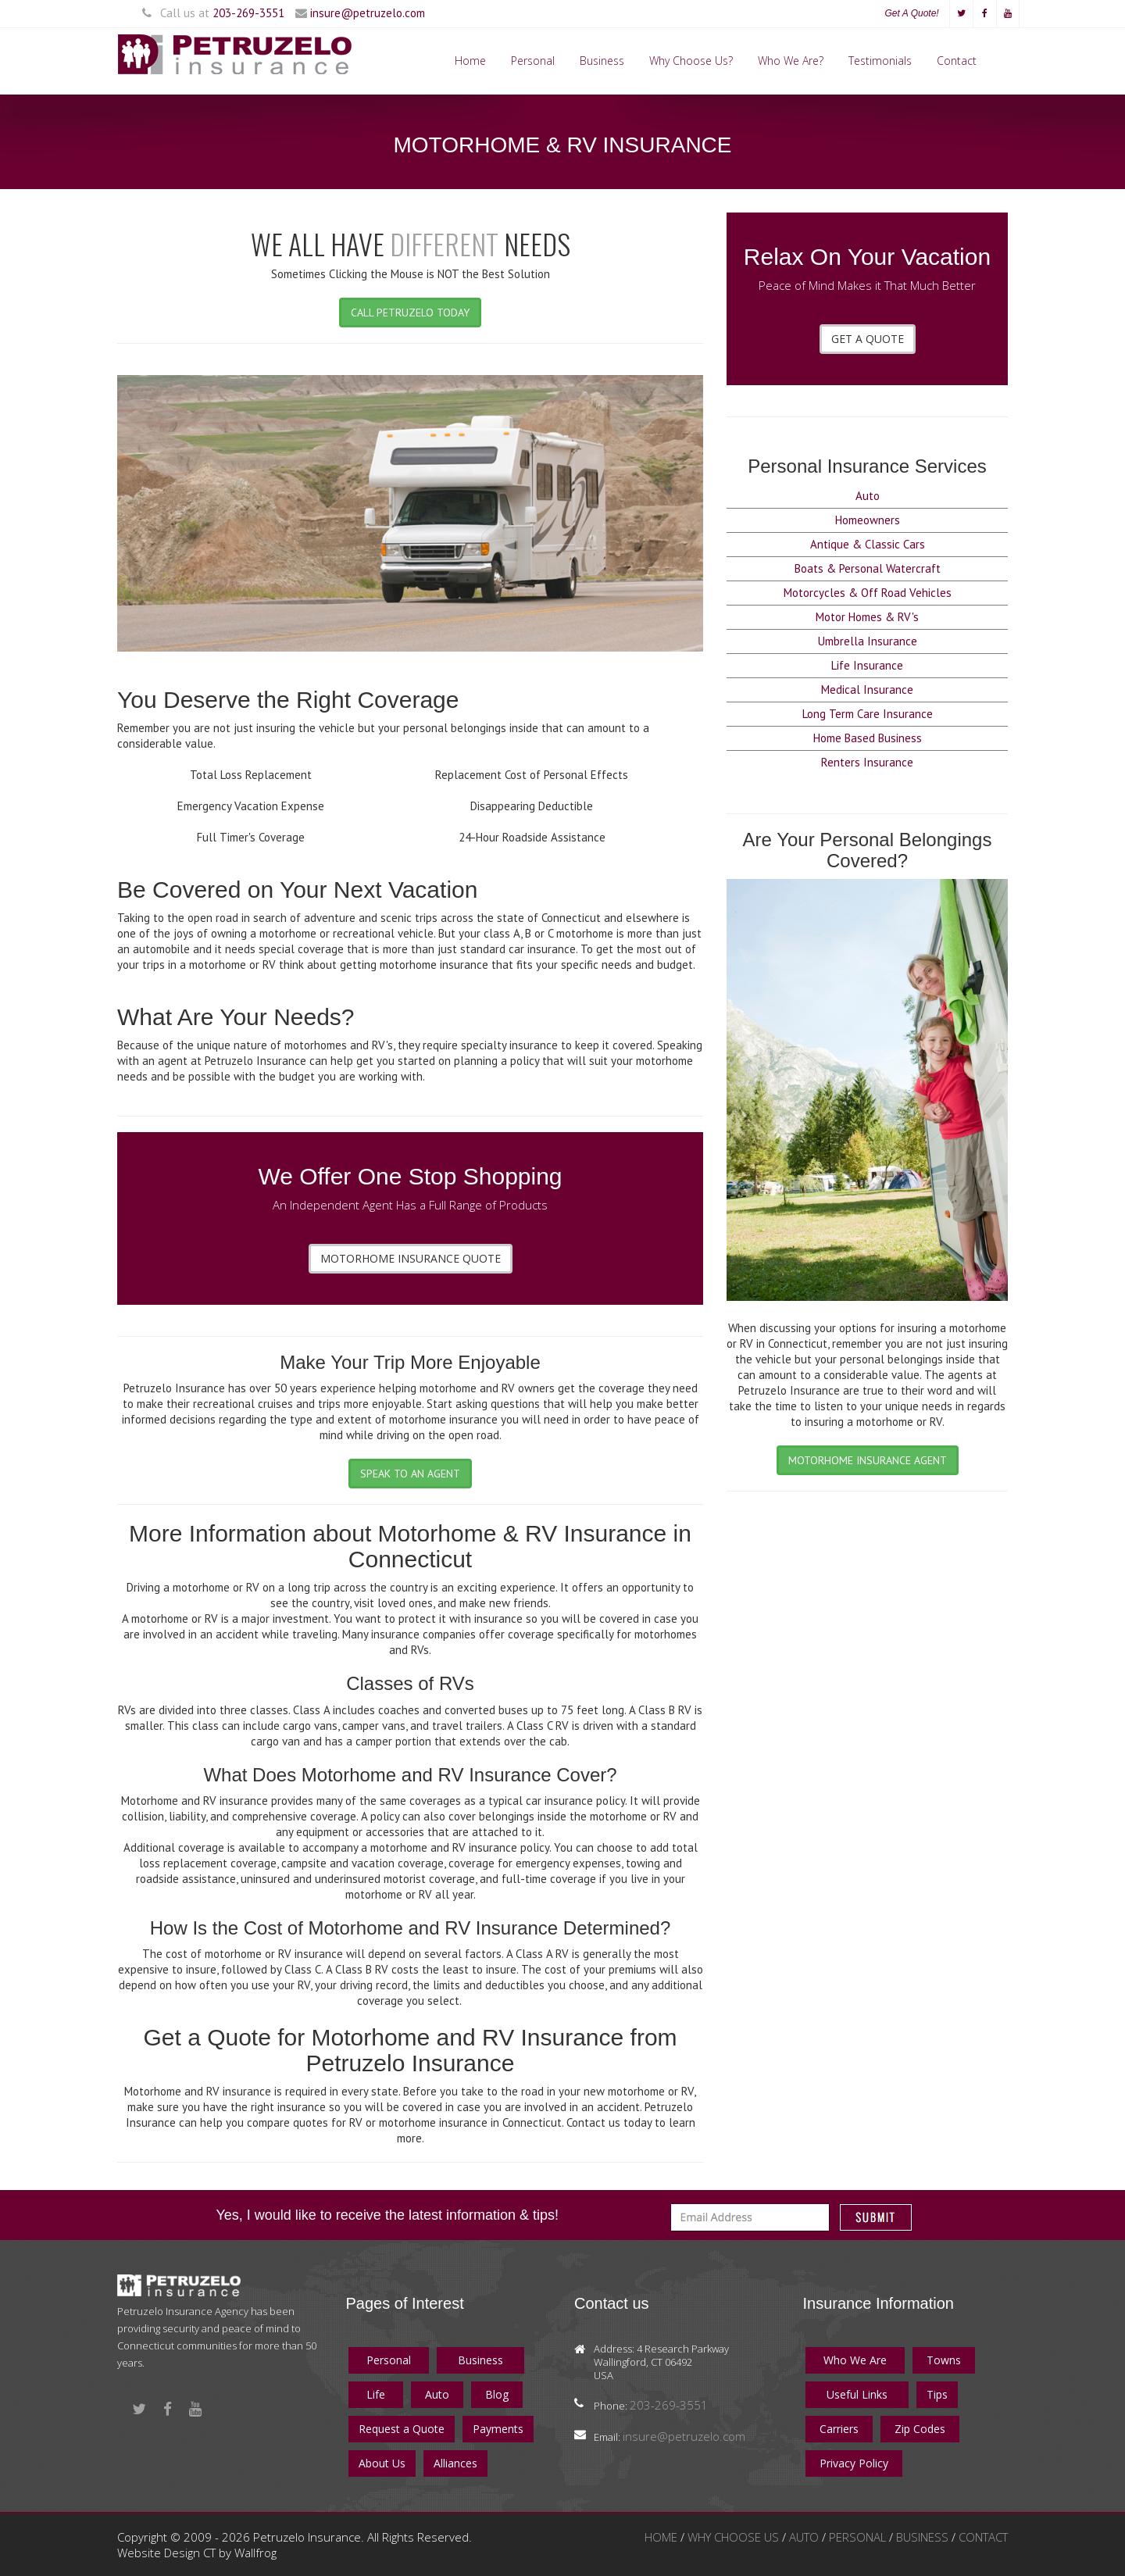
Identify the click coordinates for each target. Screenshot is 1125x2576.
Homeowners (867, 520)
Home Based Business (867, 738)
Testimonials (880, 60)
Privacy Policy (854, 2463)
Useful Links (857, 2394)
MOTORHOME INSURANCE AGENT (867, 1460)
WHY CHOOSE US (735, 2537)
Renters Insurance (867, 762)
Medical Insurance (867, 689)
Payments (498, 2428)
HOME (662, 2537)
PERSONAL (859, 2537)
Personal (533, 60)
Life (375, 2394)
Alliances (455, 2463)
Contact (957, 60)
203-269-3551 (248, 12)
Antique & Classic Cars (867, 544)
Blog (497, 2394)
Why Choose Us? (691, 60)
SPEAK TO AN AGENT (410, 1474)
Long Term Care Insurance (867, 713)
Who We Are (855, 2360)
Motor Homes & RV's (867, 616)
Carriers (839, 2428)
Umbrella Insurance (867, 641)
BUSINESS (924, 2537)
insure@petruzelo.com (367, 12)
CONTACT (983, 2537)
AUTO (805, 2537)
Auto (867, 495)
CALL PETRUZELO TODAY (410, 312)
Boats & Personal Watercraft (868, 568)
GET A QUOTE (867, 338)
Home (470, 60)
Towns (944, 2360)
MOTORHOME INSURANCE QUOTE (410, 1258)
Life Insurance (867, 665)
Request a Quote (402, 2428)
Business (602, 60)
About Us (382, 2463)
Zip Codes (920, 2428)
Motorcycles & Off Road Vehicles (868, 592)
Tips (937, 2394)
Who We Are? (790, 60)
